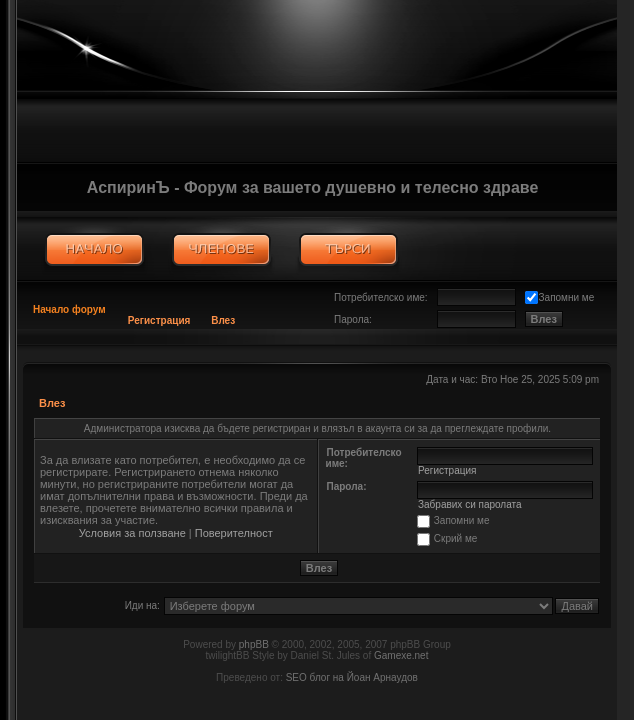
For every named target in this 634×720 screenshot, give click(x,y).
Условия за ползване (132, 533)
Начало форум (69, 309)
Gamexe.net (401, 655)
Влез (223, 320)
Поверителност (234, 533)
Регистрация (159, 320)
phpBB (254, 644)
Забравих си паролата (470, 504)
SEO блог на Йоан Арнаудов (352, 677)
